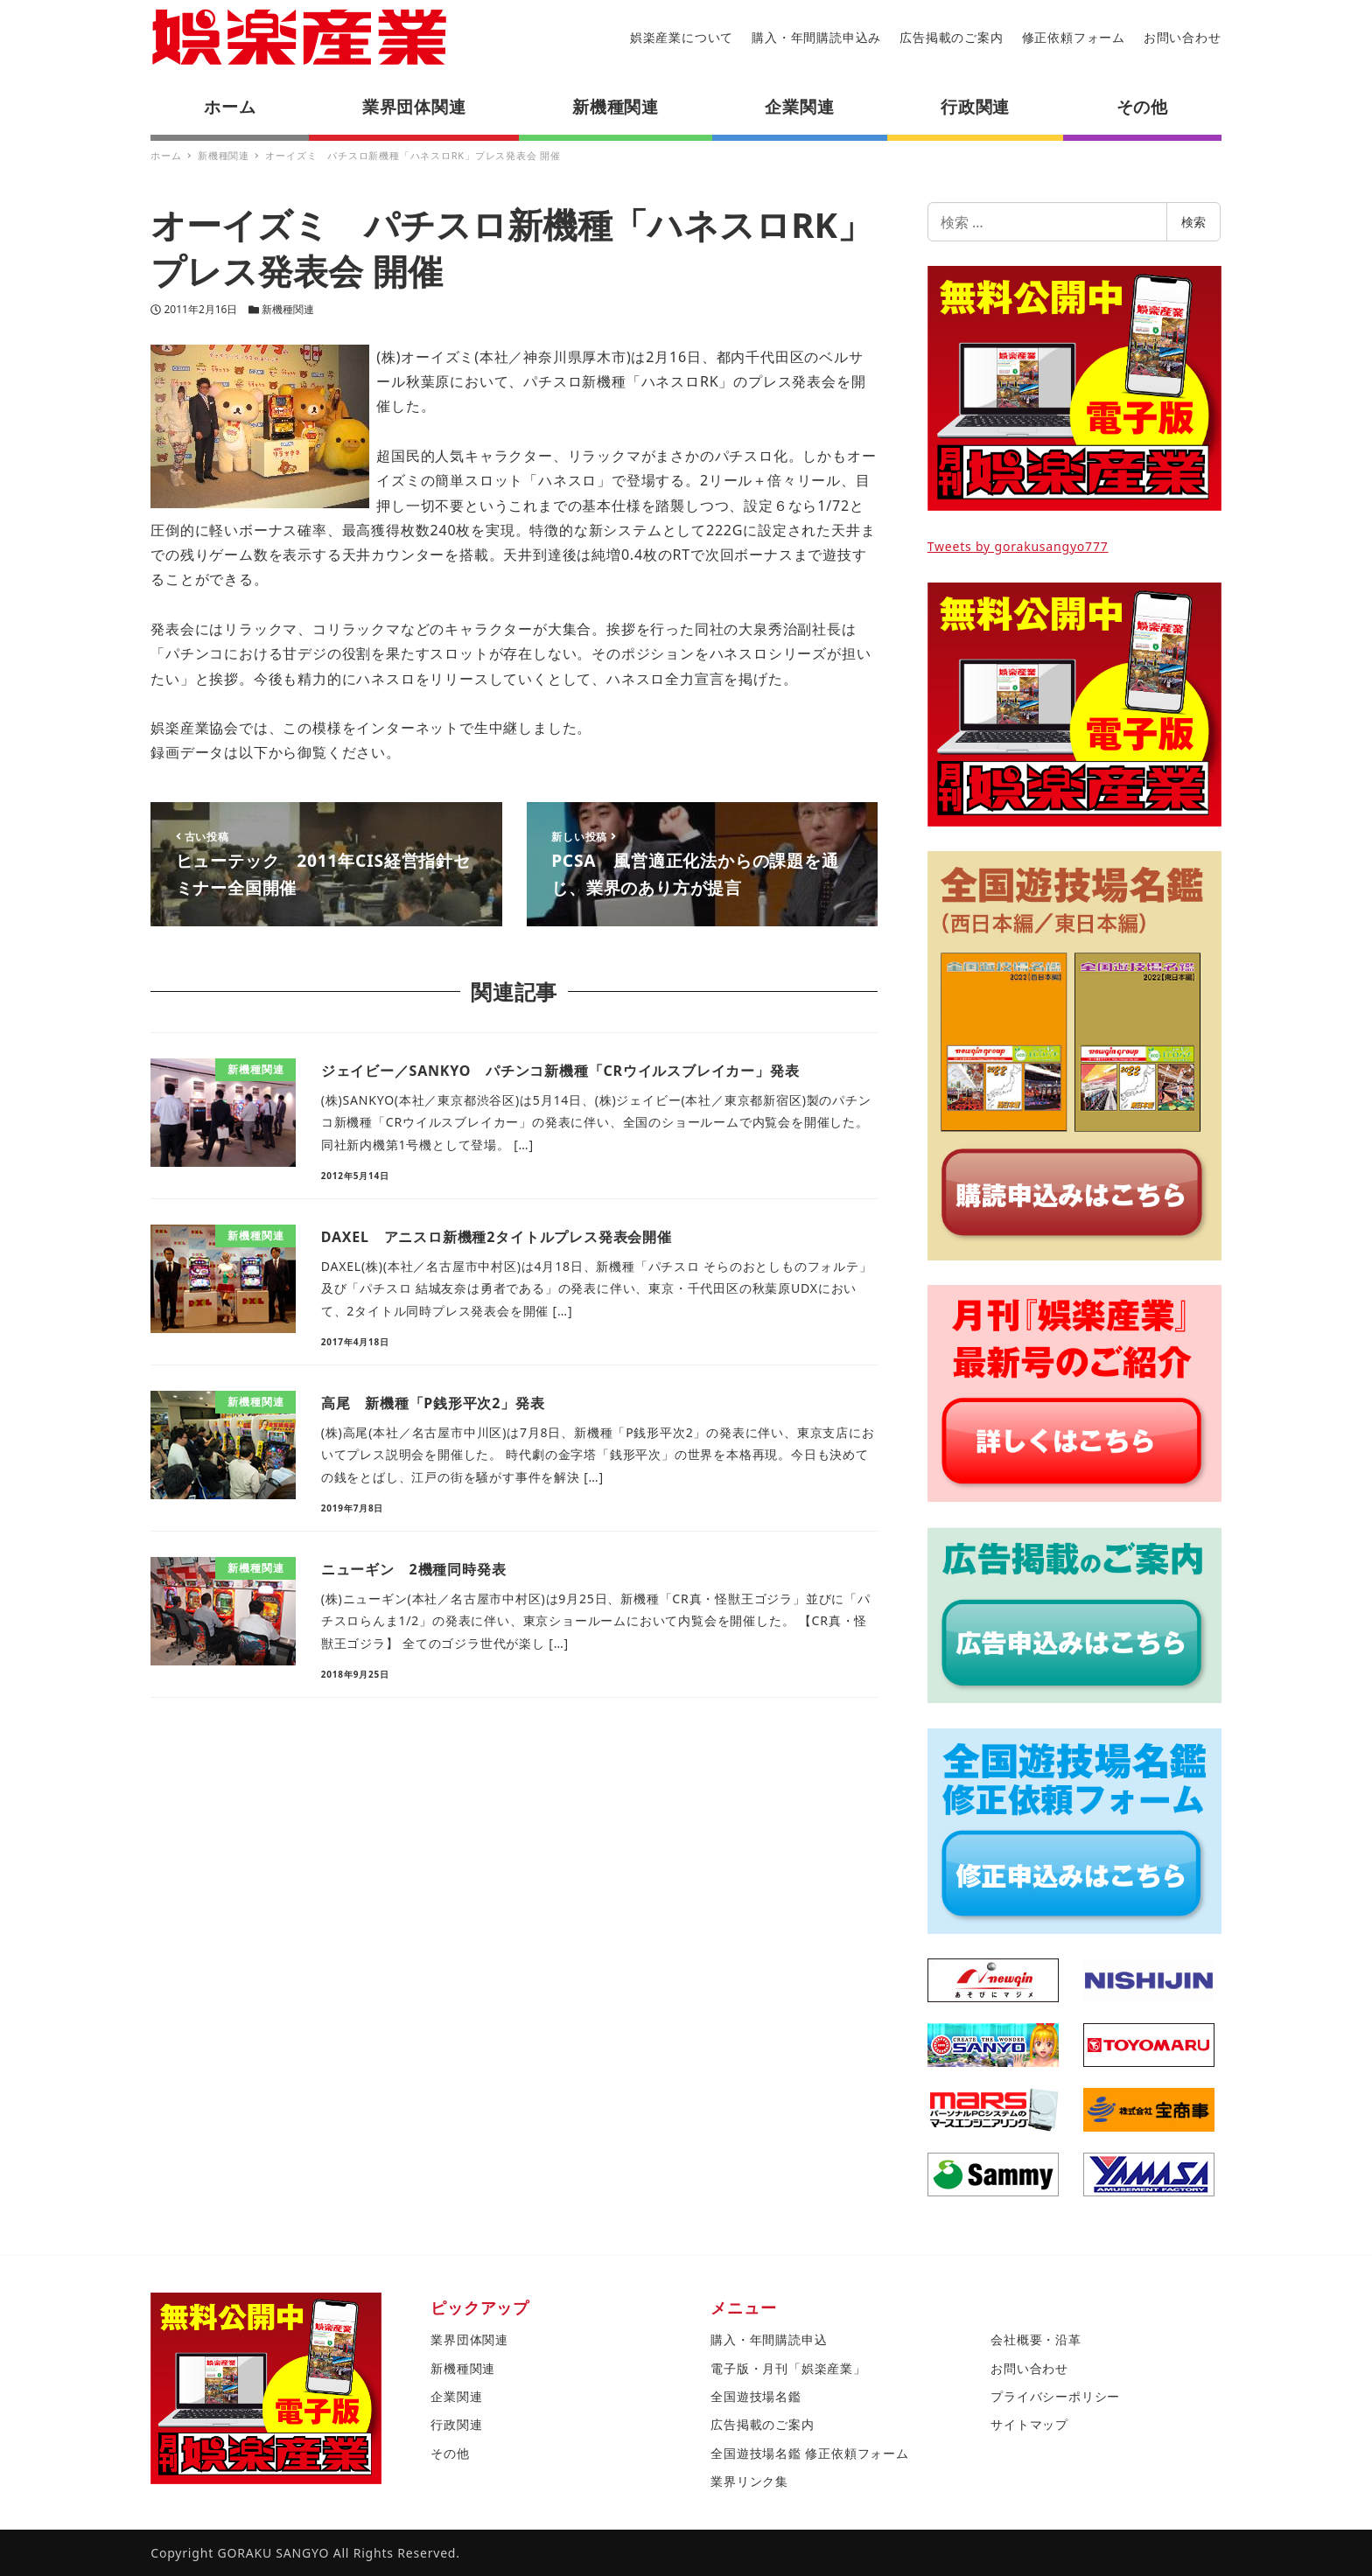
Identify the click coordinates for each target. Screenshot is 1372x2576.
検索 (1193, 221)
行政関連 (456, 2424)
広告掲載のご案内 (951, 37)
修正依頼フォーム (1073, 37)
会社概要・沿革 (1036, 2339)
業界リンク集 (749, 2481)
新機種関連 (288, 309)
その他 (449, 2453)
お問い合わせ (1183, 37)
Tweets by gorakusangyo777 (1018, 546)
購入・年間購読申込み (816, 37)
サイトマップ (1029, 2424)
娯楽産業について (681, 37)
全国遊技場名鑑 (756, 2396)
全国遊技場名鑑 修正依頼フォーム (809, 2453)
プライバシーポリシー (1055, 2396)
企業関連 (456, 2396)
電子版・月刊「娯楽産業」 (788, 2368)
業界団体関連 (469, 2339)
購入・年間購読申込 (768, 2339)
